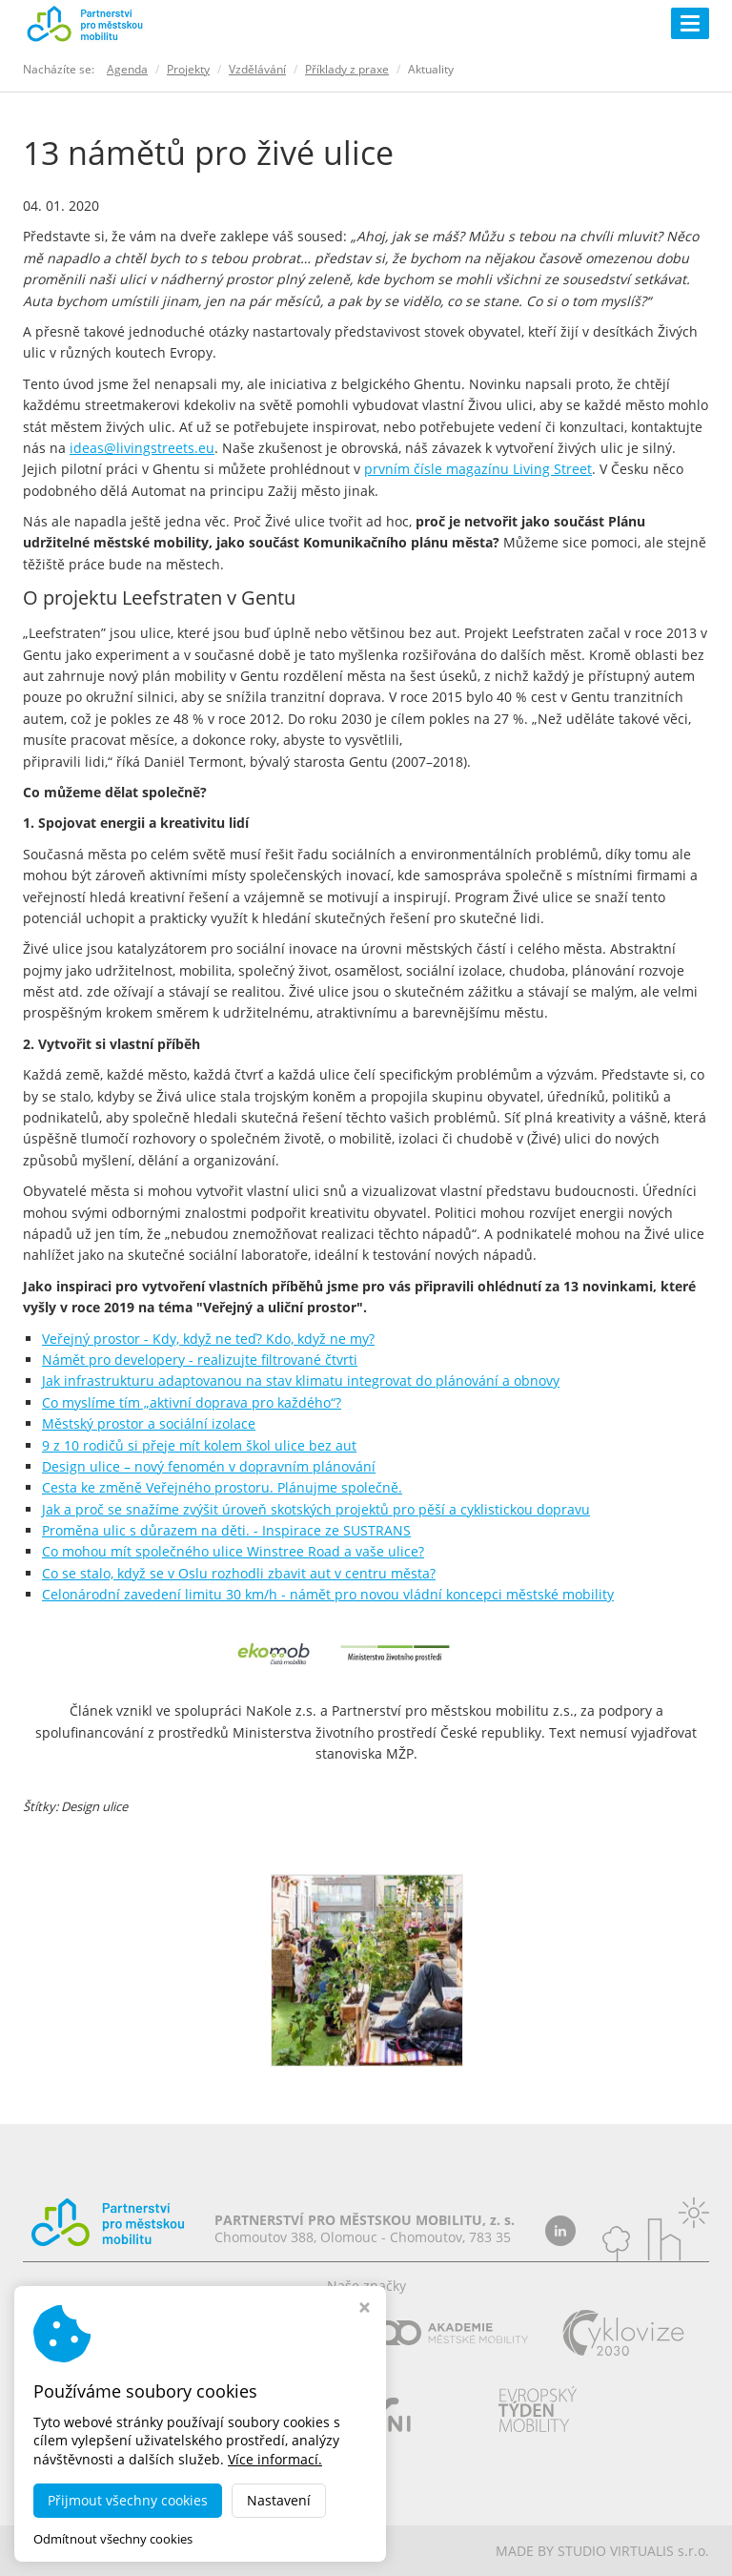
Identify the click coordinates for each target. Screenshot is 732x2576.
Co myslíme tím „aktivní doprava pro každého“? (191, 1402)
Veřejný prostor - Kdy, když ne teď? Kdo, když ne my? (208, 1338)
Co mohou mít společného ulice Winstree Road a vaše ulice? (233, 1551)
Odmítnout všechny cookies (113, 2539)
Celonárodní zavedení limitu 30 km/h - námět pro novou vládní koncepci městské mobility (328, 1594)
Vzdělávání (257, 69)
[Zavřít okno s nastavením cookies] (364, 2309)
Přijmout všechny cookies (128, 2500)
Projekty (188, 69)
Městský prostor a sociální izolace (148, 1423)
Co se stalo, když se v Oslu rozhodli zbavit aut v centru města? (239, 1573)
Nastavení (279, 2500)
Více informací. (275, 2459)
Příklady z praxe (347, 69)
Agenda (127, 69)
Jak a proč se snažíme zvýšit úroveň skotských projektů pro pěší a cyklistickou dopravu (316, 1509)
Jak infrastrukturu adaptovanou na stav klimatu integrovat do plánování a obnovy (300, 1380)
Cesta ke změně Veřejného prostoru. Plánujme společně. (222, 1487)
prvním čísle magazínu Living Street (478, 469)
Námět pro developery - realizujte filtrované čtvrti (199, 1359)
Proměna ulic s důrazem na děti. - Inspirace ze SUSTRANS (226, 1530)
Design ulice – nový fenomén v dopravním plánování (209, 1466)
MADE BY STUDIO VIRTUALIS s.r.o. (602, 2551)
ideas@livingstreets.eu (142, 448)
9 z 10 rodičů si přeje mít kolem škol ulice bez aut (199, 1445)
